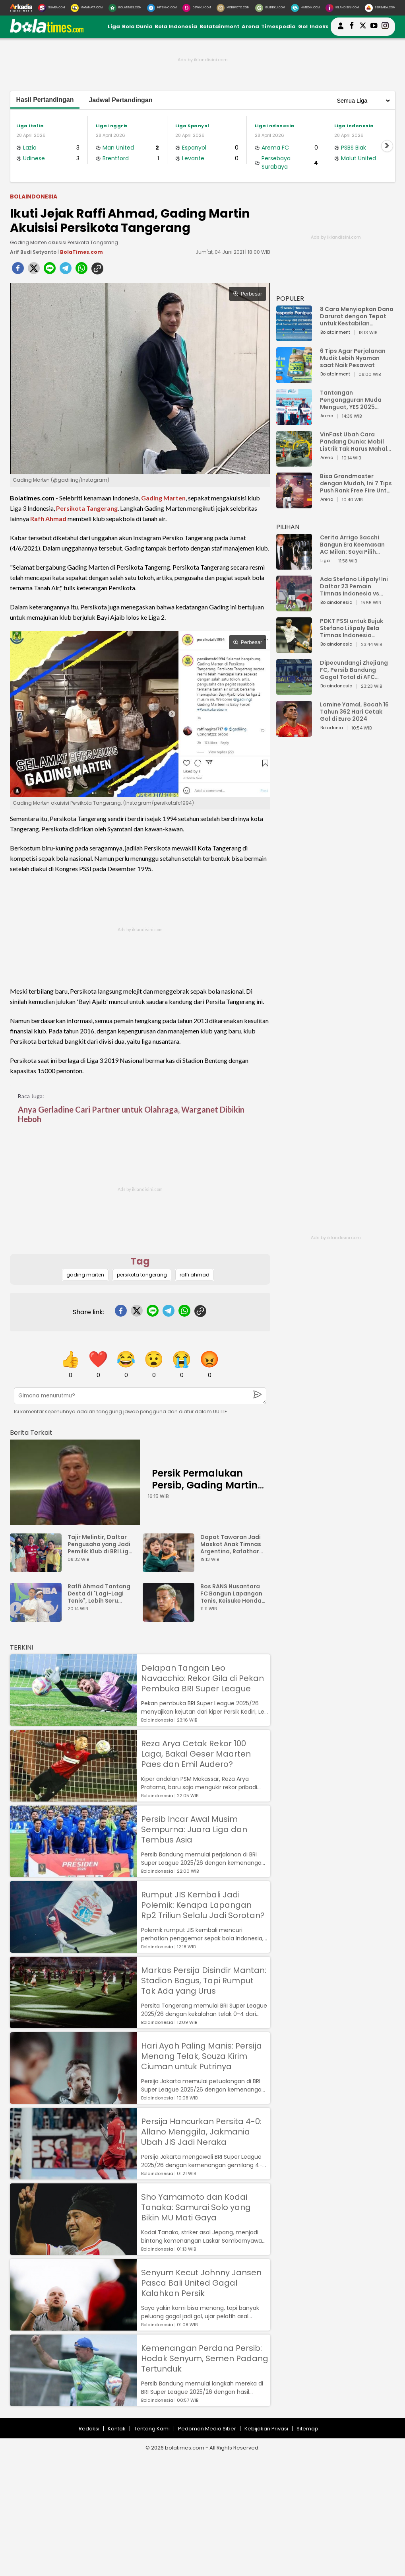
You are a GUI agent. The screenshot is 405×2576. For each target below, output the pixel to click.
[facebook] (18, 270)
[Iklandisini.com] (342, 8)
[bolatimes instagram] (385, 26)
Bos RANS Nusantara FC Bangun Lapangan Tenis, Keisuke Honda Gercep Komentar (231, 1593)
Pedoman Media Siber (207, 2428)
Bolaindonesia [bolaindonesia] (33, 196)
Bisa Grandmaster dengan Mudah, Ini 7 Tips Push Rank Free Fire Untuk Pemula (356, 483)
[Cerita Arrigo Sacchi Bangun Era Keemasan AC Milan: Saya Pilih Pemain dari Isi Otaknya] (294, 566)
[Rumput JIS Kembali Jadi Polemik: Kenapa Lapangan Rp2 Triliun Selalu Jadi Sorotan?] (73, 1949)
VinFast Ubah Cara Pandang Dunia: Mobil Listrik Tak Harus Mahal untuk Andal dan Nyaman (356, 441)
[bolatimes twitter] (362, 26)
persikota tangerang (142, 1274)
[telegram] (66, 270)
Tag (140, 1261)
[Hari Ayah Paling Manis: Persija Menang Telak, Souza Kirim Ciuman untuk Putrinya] (73, 2100)
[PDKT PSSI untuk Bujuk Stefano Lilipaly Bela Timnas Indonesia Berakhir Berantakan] (294, 649)
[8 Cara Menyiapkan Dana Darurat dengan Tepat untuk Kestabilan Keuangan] (294, 337)
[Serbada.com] (380, 8)
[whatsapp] (81, 270)
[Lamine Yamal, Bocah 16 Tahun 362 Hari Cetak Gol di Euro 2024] (294, 733)
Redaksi (89, 2428)
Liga (114, 26)
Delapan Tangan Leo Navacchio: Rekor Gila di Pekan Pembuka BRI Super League (202, 1678)
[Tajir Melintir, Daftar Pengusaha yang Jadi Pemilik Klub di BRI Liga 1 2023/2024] (38, 1568)
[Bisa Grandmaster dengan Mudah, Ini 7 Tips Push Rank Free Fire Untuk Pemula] (294, 504)
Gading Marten (163, 498)
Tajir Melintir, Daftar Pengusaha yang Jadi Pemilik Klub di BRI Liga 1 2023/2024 (100, 1544)
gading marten (85, 1274)
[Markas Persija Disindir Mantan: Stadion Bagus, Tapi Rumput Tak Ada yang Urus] (73, 2024)
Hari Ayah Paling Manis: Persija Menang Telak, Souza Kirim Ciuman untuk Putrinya (201, 2056)
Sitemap (307, 2428)
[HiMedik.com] (305, 8)
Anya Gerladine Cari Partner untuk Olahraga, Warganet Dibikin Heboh (131, 1114)
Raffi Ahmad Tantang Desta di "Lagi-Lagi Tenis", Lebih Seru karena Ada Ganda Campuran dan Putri (99, 1593)
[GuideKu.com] (270, 8)
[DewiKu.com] (196, 8)
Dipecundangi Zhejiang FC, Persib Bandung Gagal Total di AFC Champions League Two (355, 670)
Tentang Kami (152, 2428)
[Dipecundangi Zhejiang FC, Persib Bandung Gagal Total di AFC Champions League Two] (294, 691)
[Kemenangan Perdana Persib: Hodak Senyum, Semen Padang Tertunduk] (73, 2402)
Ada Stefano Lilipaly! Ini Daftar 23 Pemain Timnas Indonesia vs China (354, 586)
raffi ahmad (194, 1274)
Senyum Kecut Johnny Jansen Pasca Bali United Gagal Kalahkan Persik (201, 2282)
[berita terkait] (31, 1431)
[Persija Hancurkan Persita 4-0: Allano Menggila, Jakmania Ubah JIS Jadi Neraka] (73, 2175)
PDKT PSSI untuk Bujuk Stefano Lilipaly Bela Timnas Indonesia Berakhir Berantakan (351, 628)
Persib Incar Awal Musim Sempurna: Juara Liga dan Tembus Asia (194, 1829)
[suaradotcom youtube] (374, 26)
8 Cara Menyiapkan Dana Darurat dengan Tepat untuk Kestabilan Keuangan (356, 316)
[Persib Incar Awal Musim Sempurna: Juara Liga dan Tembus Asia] (73, 1873)
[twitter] (34, 270)
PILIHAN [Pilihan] (287, 526)
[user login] (340, 29)
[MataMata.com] (87, 8)
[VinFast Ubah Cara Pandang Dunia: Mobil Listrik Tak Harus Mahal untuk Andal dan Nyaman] (294, 463)
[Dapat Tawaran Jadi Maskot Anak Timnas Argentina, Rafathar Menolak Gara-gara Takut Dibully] (170, 1568)
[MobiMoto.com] (233, 8)
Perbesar (247, 294)
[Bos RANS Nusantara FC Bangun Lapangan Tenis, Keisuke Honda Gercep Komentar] (170, 1618)
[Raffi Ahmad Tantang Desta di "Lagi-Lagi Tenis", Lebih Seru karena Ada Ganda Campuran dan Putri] (38, 1618)
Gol (303, 26)
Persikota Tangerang (87, 508)
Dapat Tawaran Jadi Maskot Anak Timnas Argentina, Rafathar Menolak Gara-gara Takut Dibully (230, 1544)
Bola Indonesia (176, 26)
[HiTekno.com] (161, 8)
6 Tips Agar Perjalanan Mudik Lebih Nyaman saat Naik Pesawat (353, 358)
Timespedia (278, 26)
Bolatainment (220, 26)
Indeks (319, 26)
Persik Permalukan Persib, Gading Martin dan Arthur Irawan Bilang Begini (205, 1491)
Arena (250, 26)
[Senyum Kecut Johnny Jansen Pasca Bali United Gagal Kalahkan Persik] (73, 2327)
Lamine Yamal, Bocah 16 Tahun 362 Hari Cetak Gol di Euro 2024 (354, 711)
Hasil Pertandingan (45, 99)
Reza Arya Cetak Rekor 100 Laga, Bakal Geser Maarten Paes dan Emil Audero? (196, 1753)
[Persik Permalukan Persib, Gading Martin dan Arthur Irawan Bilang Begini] (75, 1482)
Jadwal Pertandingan (120, 100)
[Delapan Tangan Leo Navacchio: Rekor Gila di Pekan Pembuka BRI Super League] (73, 1722)
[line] (50, 270)
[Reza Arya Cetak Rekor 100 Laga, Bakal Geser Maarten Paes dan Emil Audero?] (73, 1798)
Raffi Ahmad (48, 518)
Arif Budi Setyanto (33, 252)
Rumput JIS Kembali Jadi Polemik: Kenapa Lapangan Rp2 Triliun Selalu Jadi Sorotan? (203, 1904)
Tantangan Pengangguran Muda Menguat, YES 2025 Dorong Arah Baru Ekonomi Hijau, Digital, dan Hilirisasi (352, 400)
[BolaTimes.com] (125, 8)
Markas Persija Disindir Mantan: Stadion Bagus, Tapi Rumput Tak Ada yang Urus (203, 1980)
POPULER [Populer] (290, 298)
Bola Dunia (137, 26)
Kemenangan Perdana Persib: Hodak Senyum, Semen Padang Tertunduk (204, 2358)
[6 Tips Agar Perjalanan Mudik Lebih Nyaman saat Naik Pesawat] (294, 379)
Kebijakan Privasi (266, 2428)
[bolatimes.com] (47, 31)
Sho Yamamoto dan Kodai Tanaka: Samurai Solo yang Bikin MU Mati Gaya (196, 2207)
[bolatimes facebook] (351, 26)
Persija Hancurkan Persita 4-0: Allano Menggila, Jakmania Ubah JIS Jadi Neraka (201, 2131)
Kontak (117, 2428)
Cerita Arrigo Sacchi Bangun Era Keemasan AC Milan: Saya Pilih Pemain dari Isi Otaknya (354, 544)
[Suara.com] (51, 8)
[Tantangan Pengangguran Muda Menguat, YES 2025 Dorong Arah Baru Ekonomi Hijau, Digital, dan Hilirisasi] (294, 421)
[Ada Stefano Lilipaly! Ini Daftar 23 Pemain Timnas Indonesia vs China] (294, 607)
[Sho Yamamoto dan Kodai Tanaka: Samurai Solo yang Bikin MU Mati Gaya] (73, 2251)
